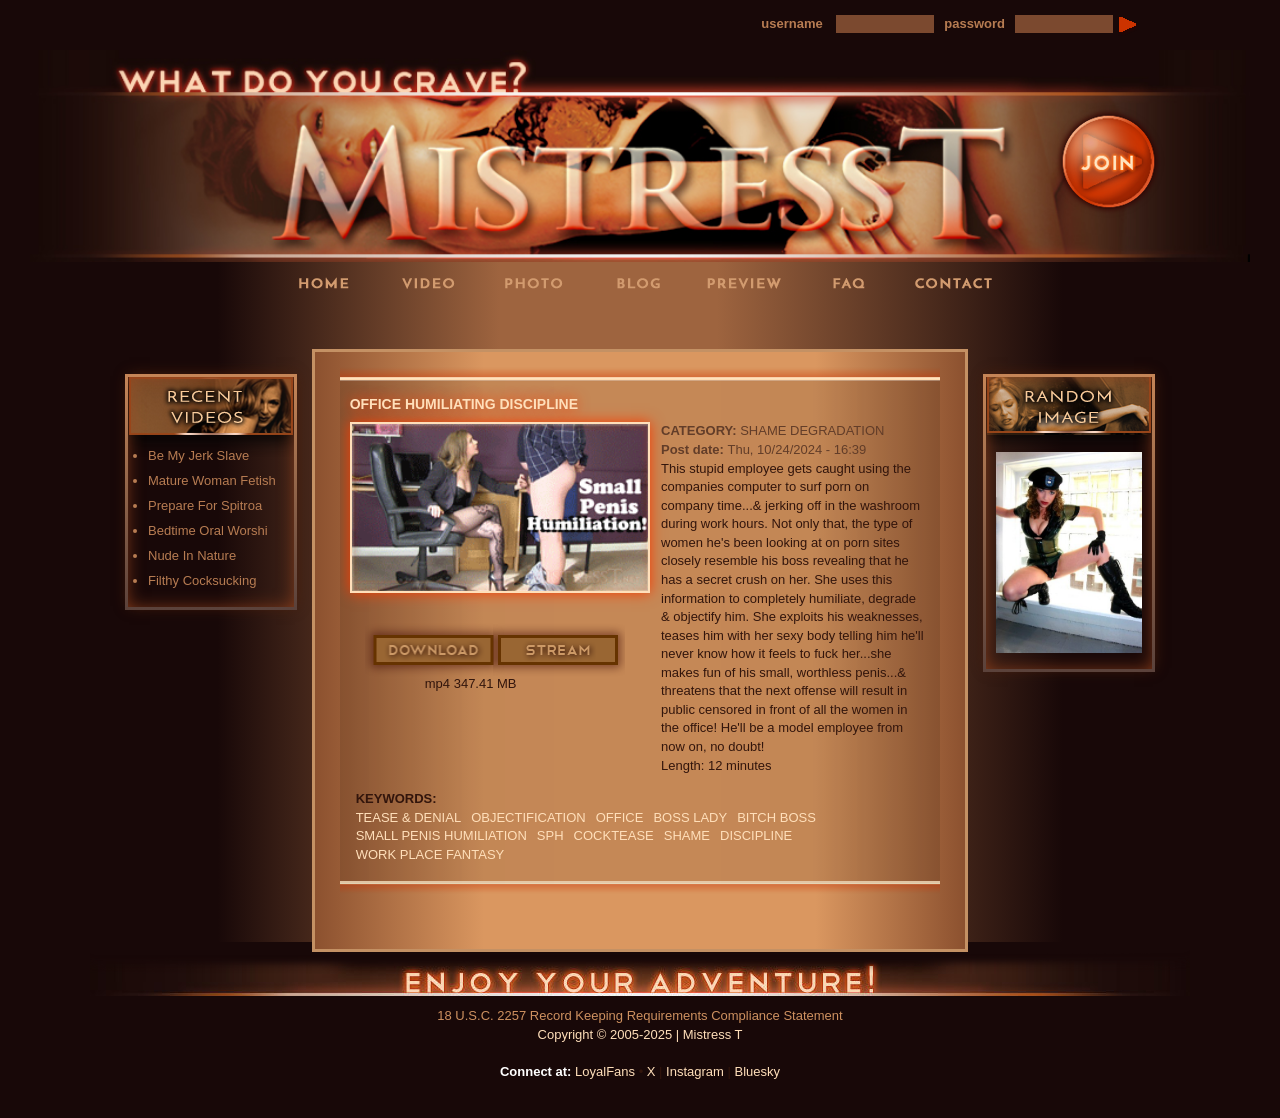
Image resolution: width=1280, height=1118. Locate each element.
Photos (540, 282)
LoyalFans (436, 323)
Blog (645, 282)
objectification (528, 817)
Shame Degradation (812, 430)
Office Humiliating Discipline (464, 404)
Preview (750, 282)
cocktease (614, 835)
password (974, 23)
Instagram (695, 1071)
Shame (687, 835)
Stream (559, 651)
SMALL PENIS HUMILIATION (441, 835)
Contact (960, 282)
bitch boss (776, 817)
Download (434, 651)
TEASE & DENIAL (408, 817)
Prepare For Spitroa (205, 505)
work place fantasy (430, 854)
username (791, 23)
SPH (550, 835)
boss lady (690, 817)
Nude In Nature (192, 555)
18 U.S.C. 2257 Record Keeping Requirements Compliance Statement (639, 1015)
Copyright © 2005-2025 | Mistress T (640, 1034)
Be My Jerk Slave (198, 455)
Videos (435, 282)
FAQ (855, 282)
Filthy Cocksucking (202, 580)
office (620, 817)
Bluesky (758, 1071)
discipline (756, 835)
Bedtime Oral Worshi (208, 530)
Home (330, 282)
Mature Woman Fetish (212, 480)
